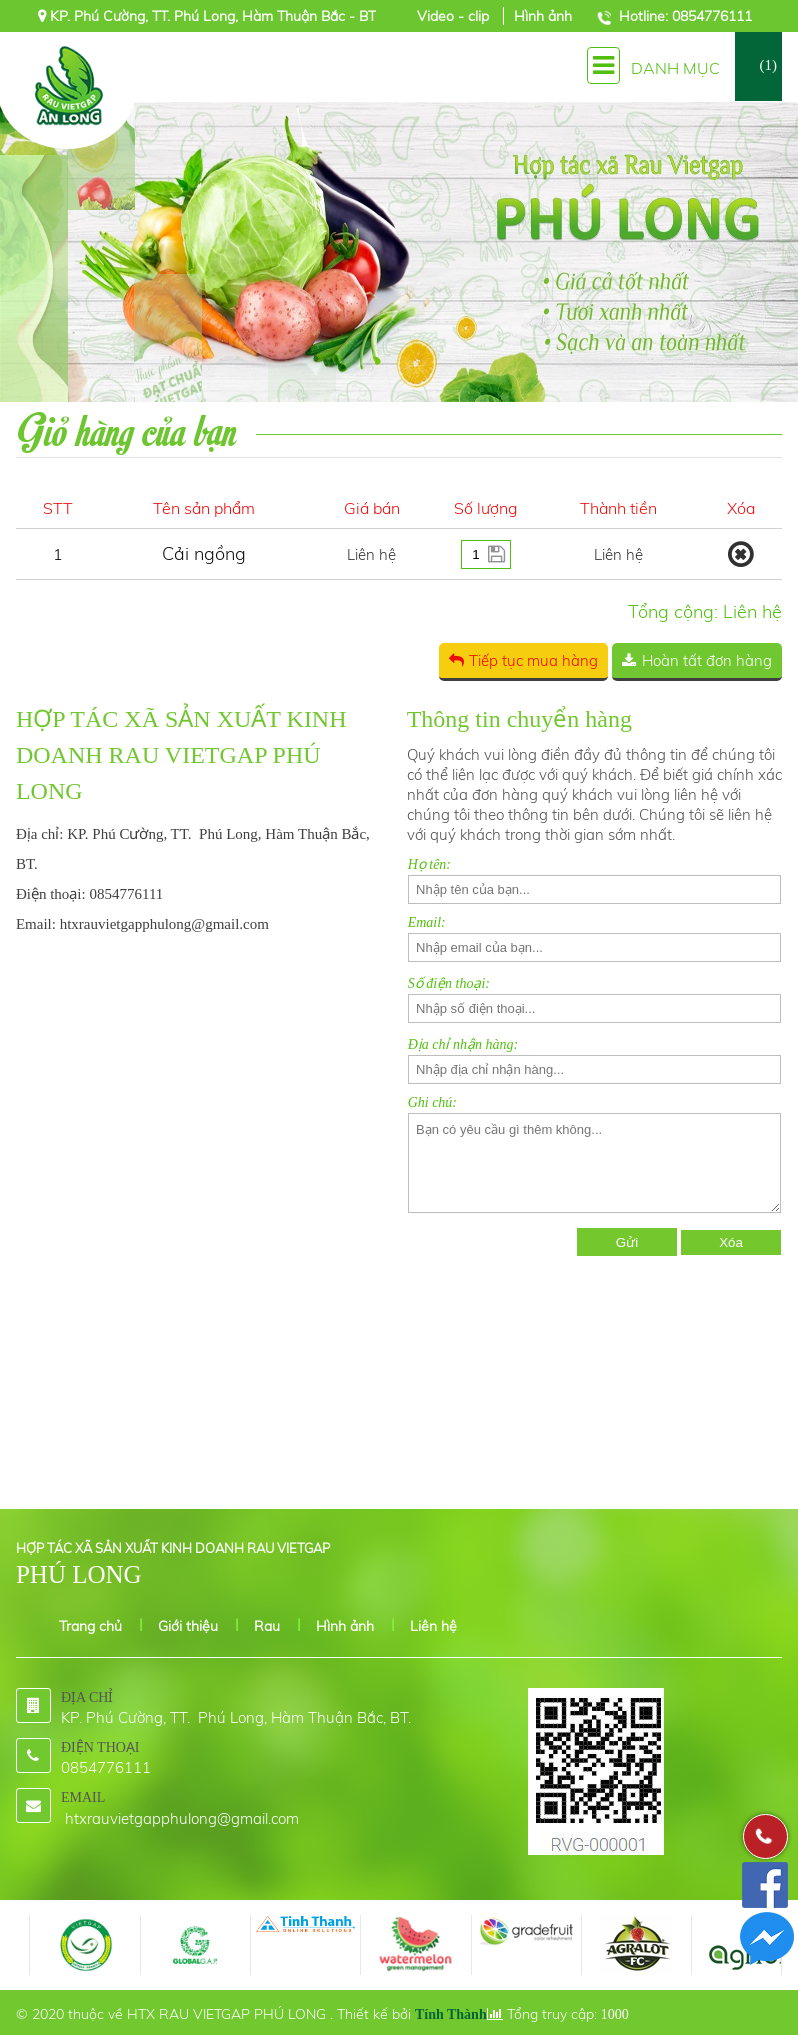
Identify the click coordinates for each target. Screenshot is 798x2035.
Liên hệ (433, 1626)
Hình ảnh (543, 16)
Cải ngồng (204, 553)
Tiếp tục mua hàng (533, 660)
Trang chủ (90, 1626)
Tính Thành (451, 2014)
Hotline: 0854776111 (685, 16)
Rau (267, 1626)
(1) (769, 65)
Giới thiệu (188, 1626)
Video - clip (455, 16)
